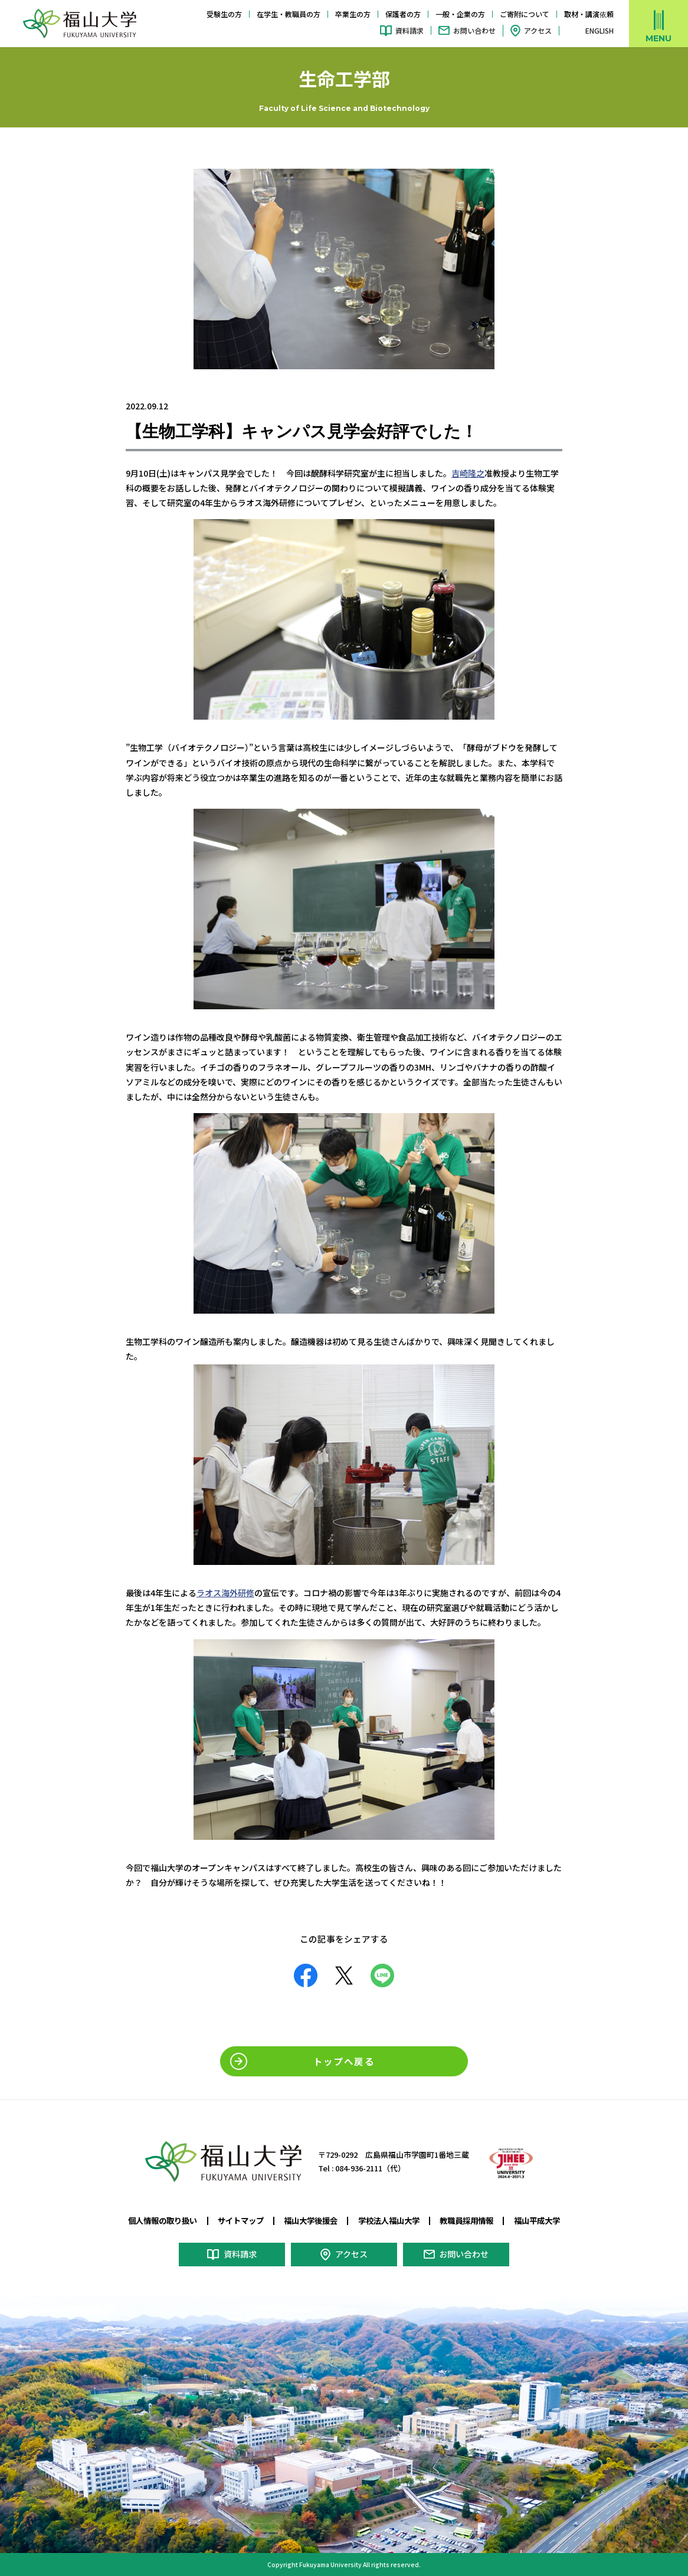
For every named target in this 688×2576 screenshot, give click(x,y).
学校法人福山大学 (391, 2220)
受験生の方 (224, 14)
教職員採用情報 (474, 2220)
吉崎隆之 (467, 473)
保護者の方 (403, 14)
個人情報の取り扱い (153, 2220)
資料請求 (409, 30)
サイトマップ (235, 2220)
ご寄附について (524, 14)
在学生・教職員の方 (288, 14)
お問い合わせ (474, 30)
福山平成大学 (547, 2220)
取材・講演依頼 (589, 14)
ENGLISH (599, 30)
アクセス (538, 30)
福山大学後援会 (309, 2220)
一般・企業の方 (460, 14)
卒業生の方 (353, 14)
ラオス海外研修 (225, 1592)
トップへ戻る (344, 2060)
